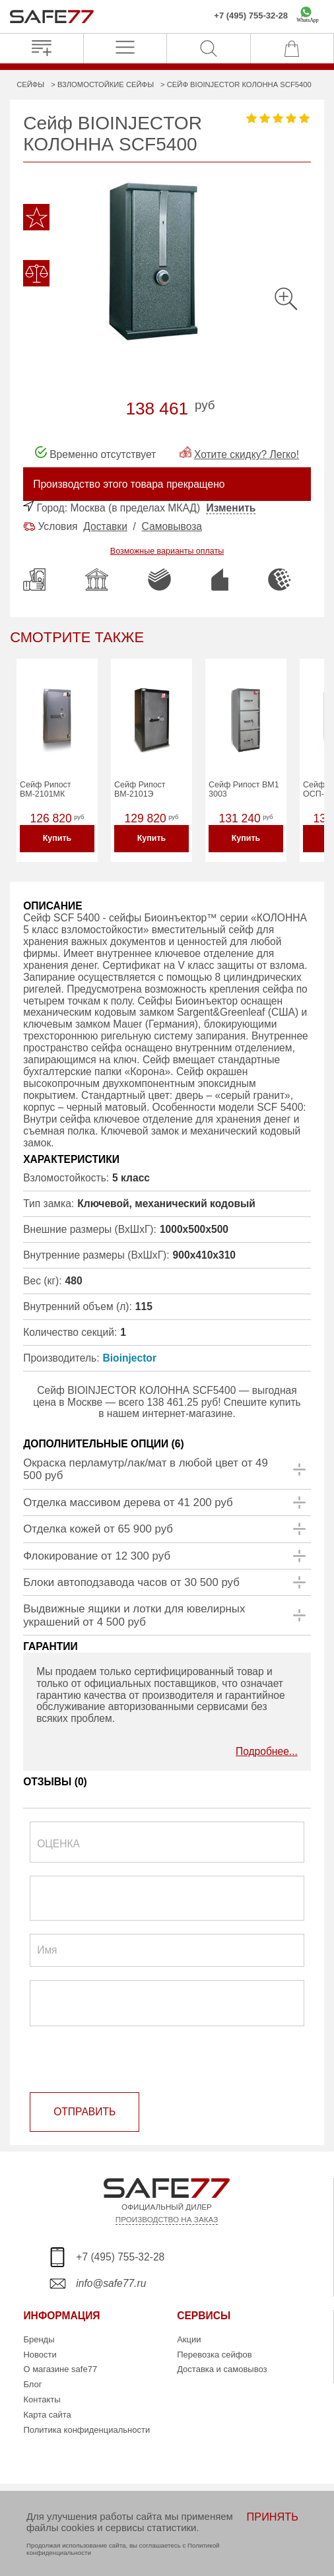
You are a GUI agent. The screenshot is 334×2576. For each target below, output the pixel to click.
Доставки (105, 526)
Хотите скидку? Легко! (246, 454)
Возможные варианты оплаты (167, 551)
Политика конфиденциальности (86, 2430)
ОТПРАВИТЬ (84, 2111)
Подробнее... (267, 1751)
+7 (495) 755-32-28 (251, 15)
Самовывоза (172, 526)
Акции (189, 2339)
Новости (39, 2355)
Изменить (230, 507)
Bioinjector (129, 1358)
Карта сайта (47, 2415)
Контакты (41, 2399)
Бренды (38, 2339)
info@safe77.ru (111, 2283)
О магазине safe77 (60, 2369)
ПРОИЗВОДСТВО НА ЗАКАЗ (167, 2219)
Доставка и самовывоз (222, 2369)
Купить (57, 837)
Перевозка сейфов (214, 2355)
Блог (32, 2384)
